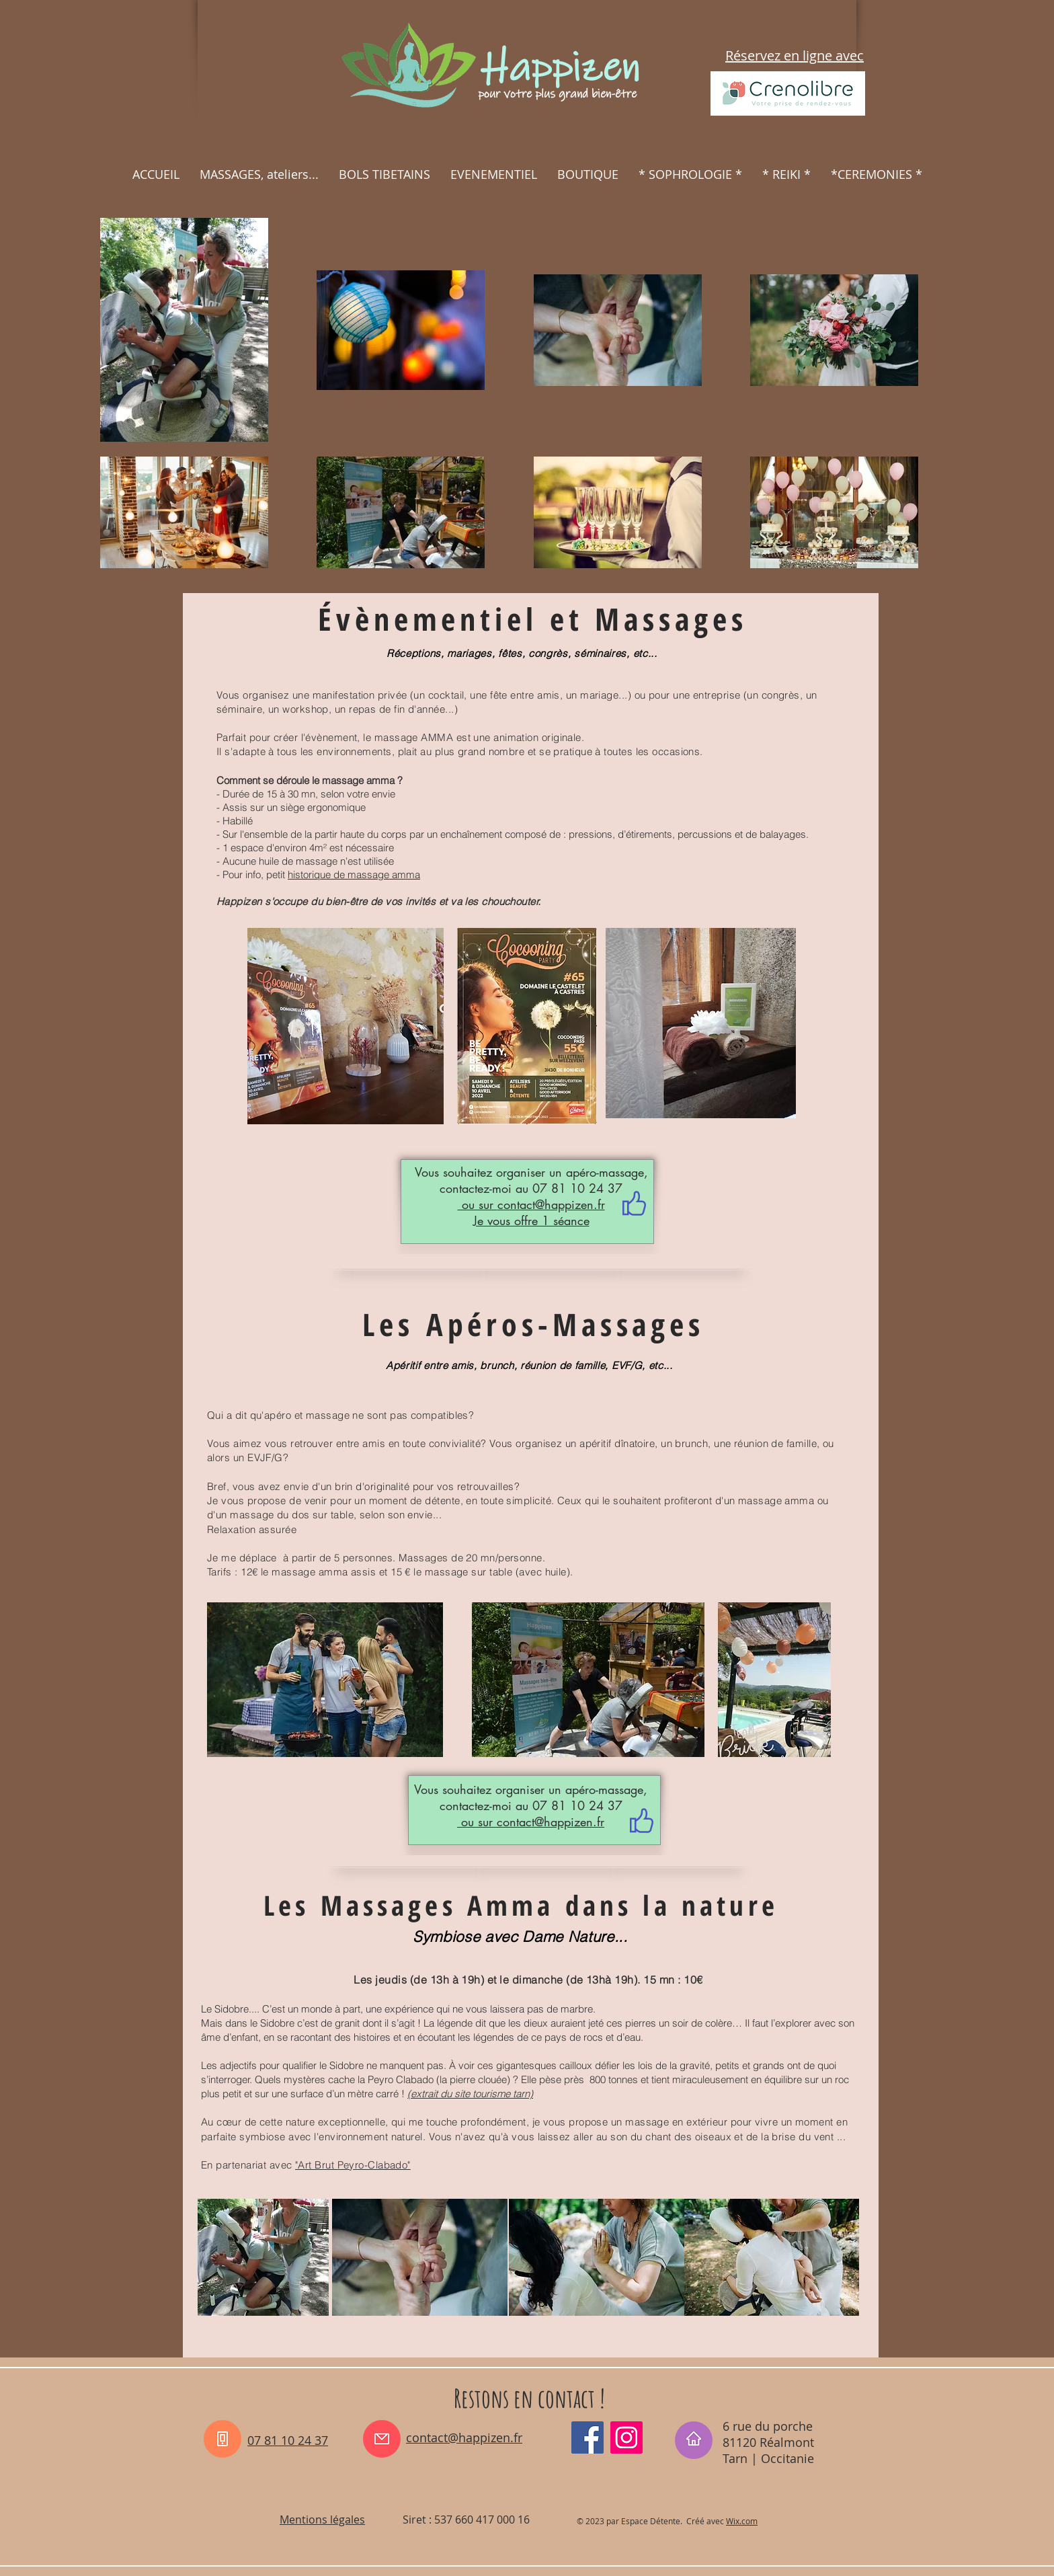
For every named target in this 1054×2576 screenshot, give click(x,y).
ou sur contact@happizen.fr (530, 1821)
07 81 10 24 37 (287, 2440)
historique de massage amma (354, 874)
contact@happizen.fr (551, 1204)
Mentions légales (322, 2519)
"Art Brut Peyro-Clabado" (353, 2164)
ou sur (477, 1204)
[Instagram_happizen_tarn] (626, 2437)
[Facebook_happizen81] (587, 2437)
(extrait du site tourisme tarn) (470, 2093)
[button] (259, 174)
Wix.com (742, 2520)
